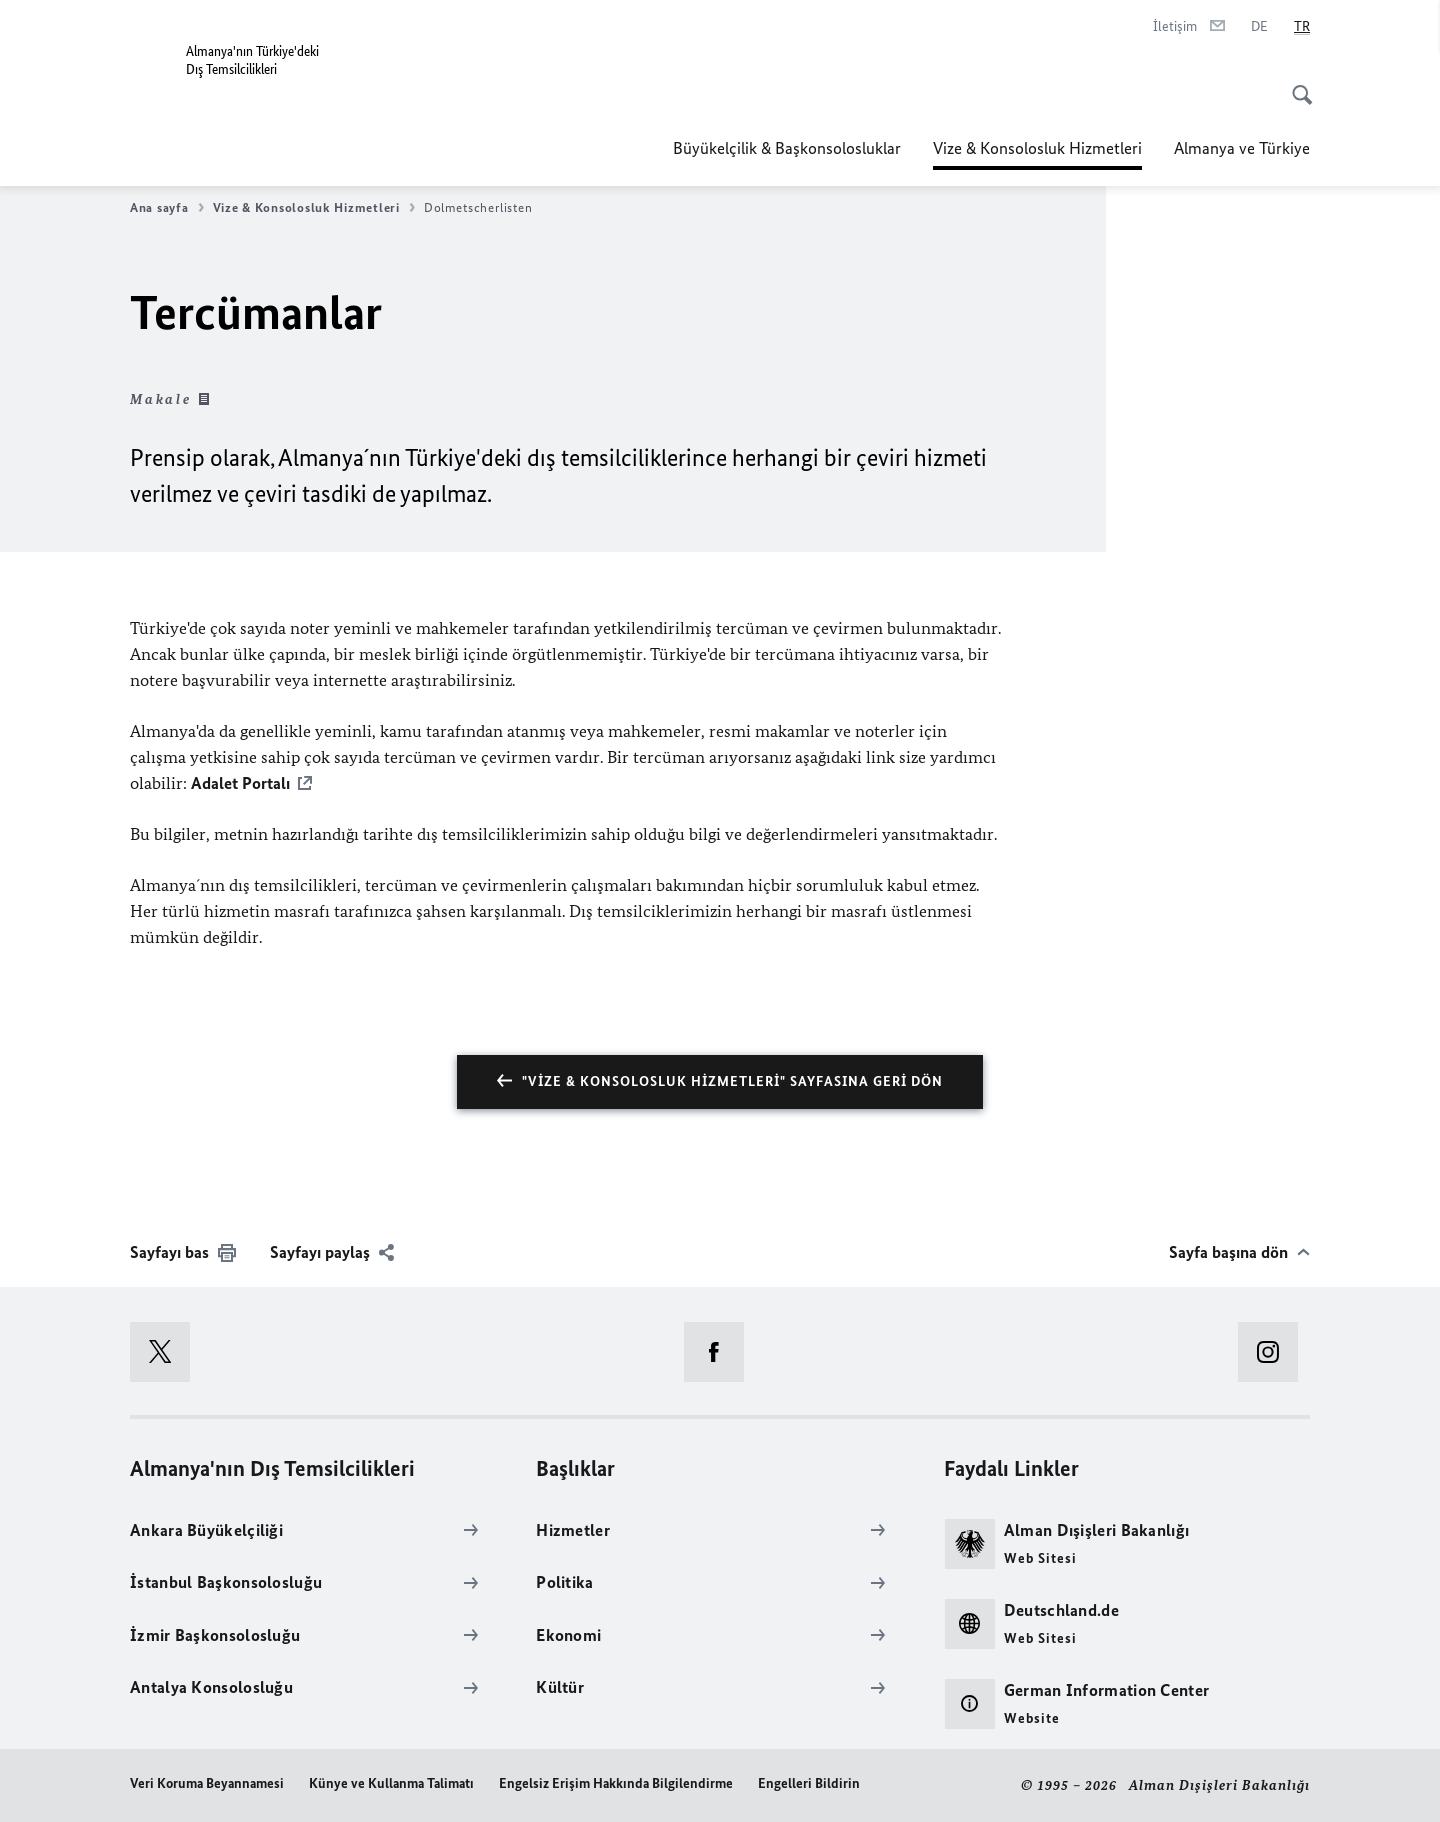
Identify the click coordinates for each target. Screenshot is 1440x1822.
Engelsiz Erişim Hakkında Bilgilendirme (616, 1783)
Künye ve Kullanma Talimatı (391, 1783)
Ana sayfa (167, 208)
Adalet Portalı (240, 783)
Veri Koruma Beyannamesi (207, 1783)
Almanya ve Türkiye (1242, 148)
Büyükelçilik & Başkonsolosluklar (787, 148)
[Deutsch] (1259, 27)
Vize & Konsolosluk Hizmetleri (1037, 142)
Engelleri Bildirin (809, 1783)
